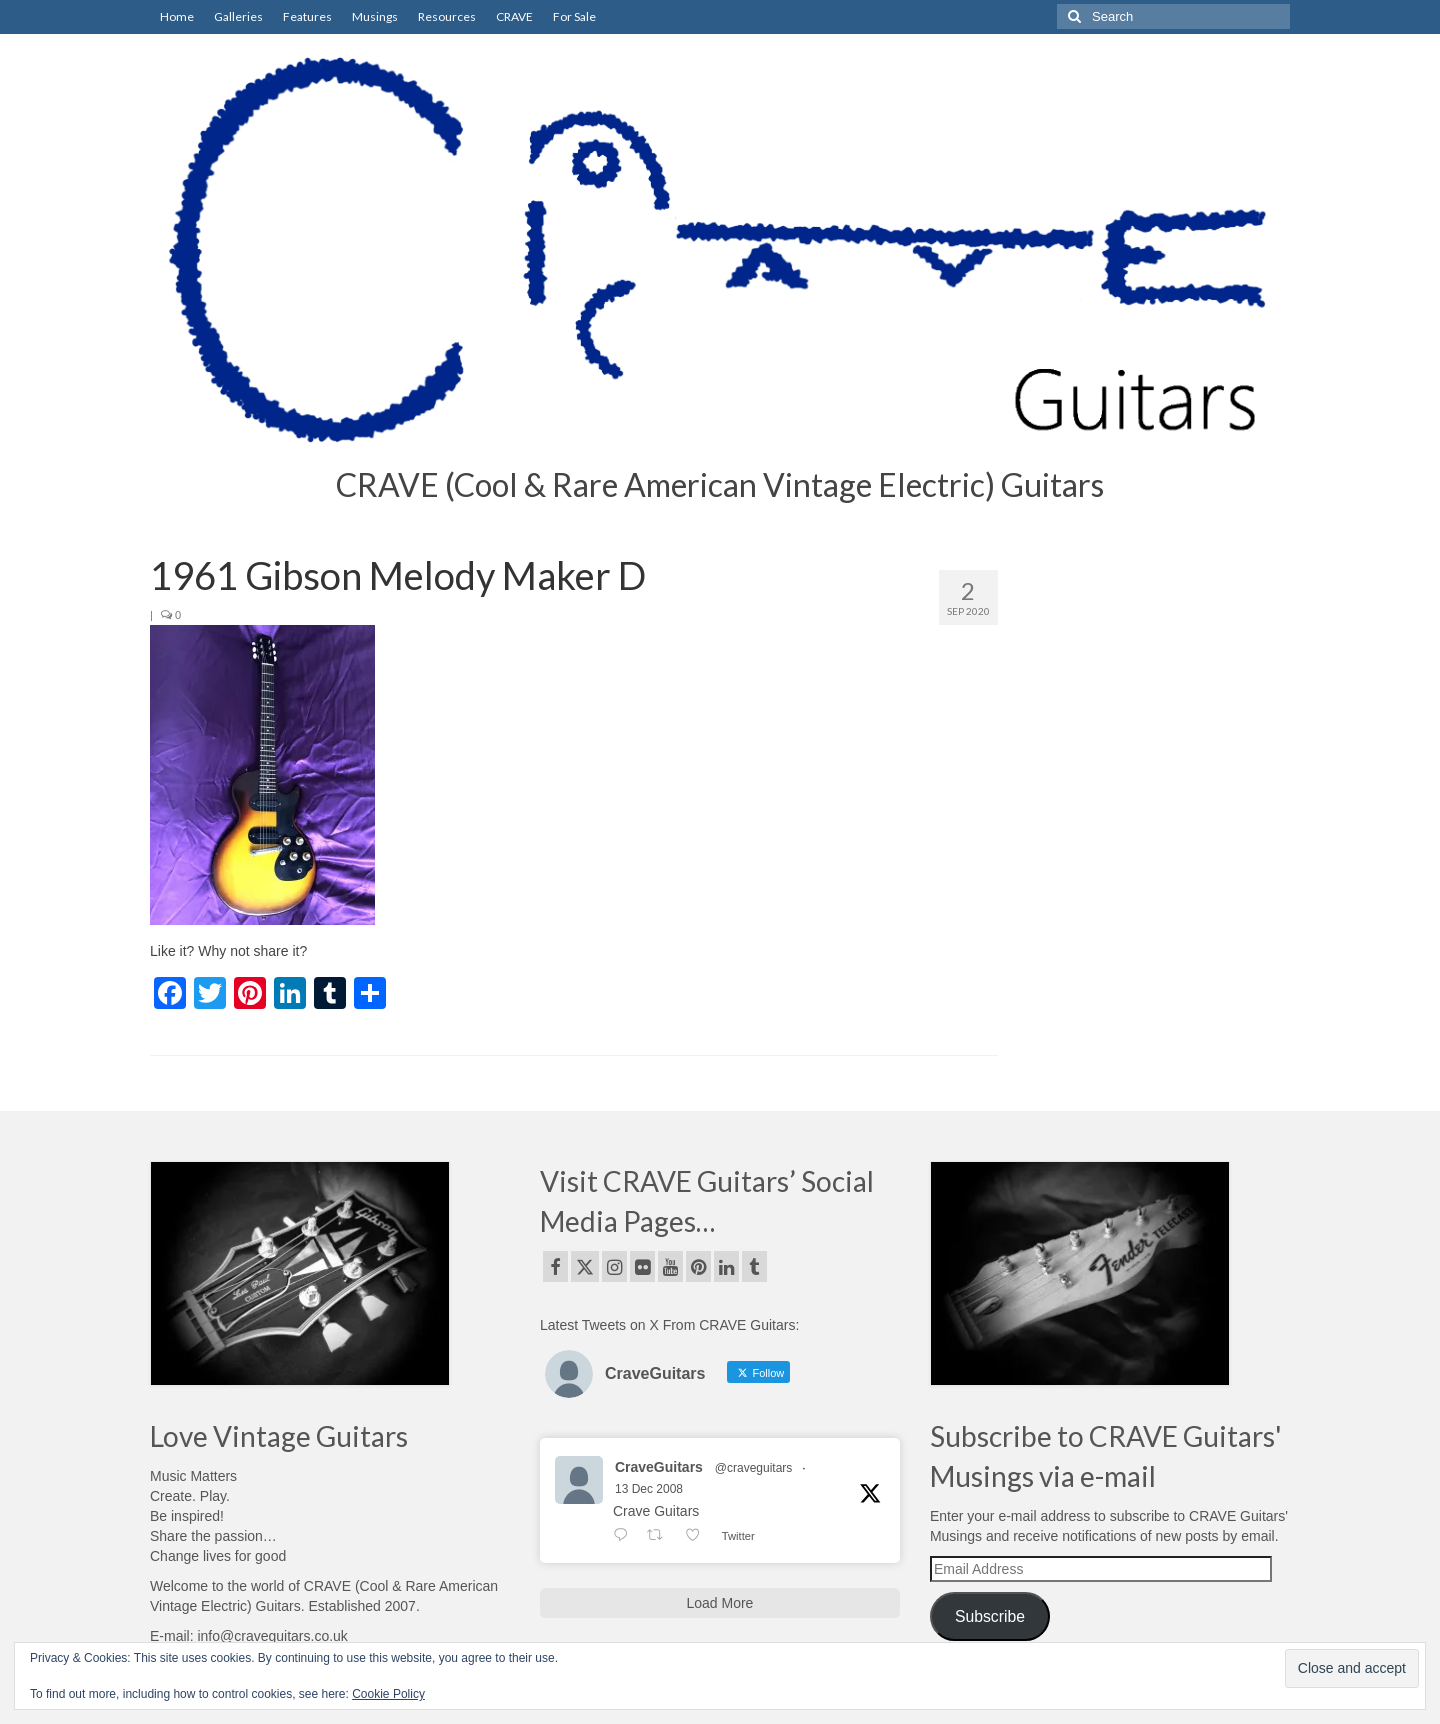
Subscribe (990, 1616)
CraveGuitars (659, 1467)
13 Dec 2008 (649, 1489)
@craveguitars (754, 1468)
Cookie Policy (388, 1694)
